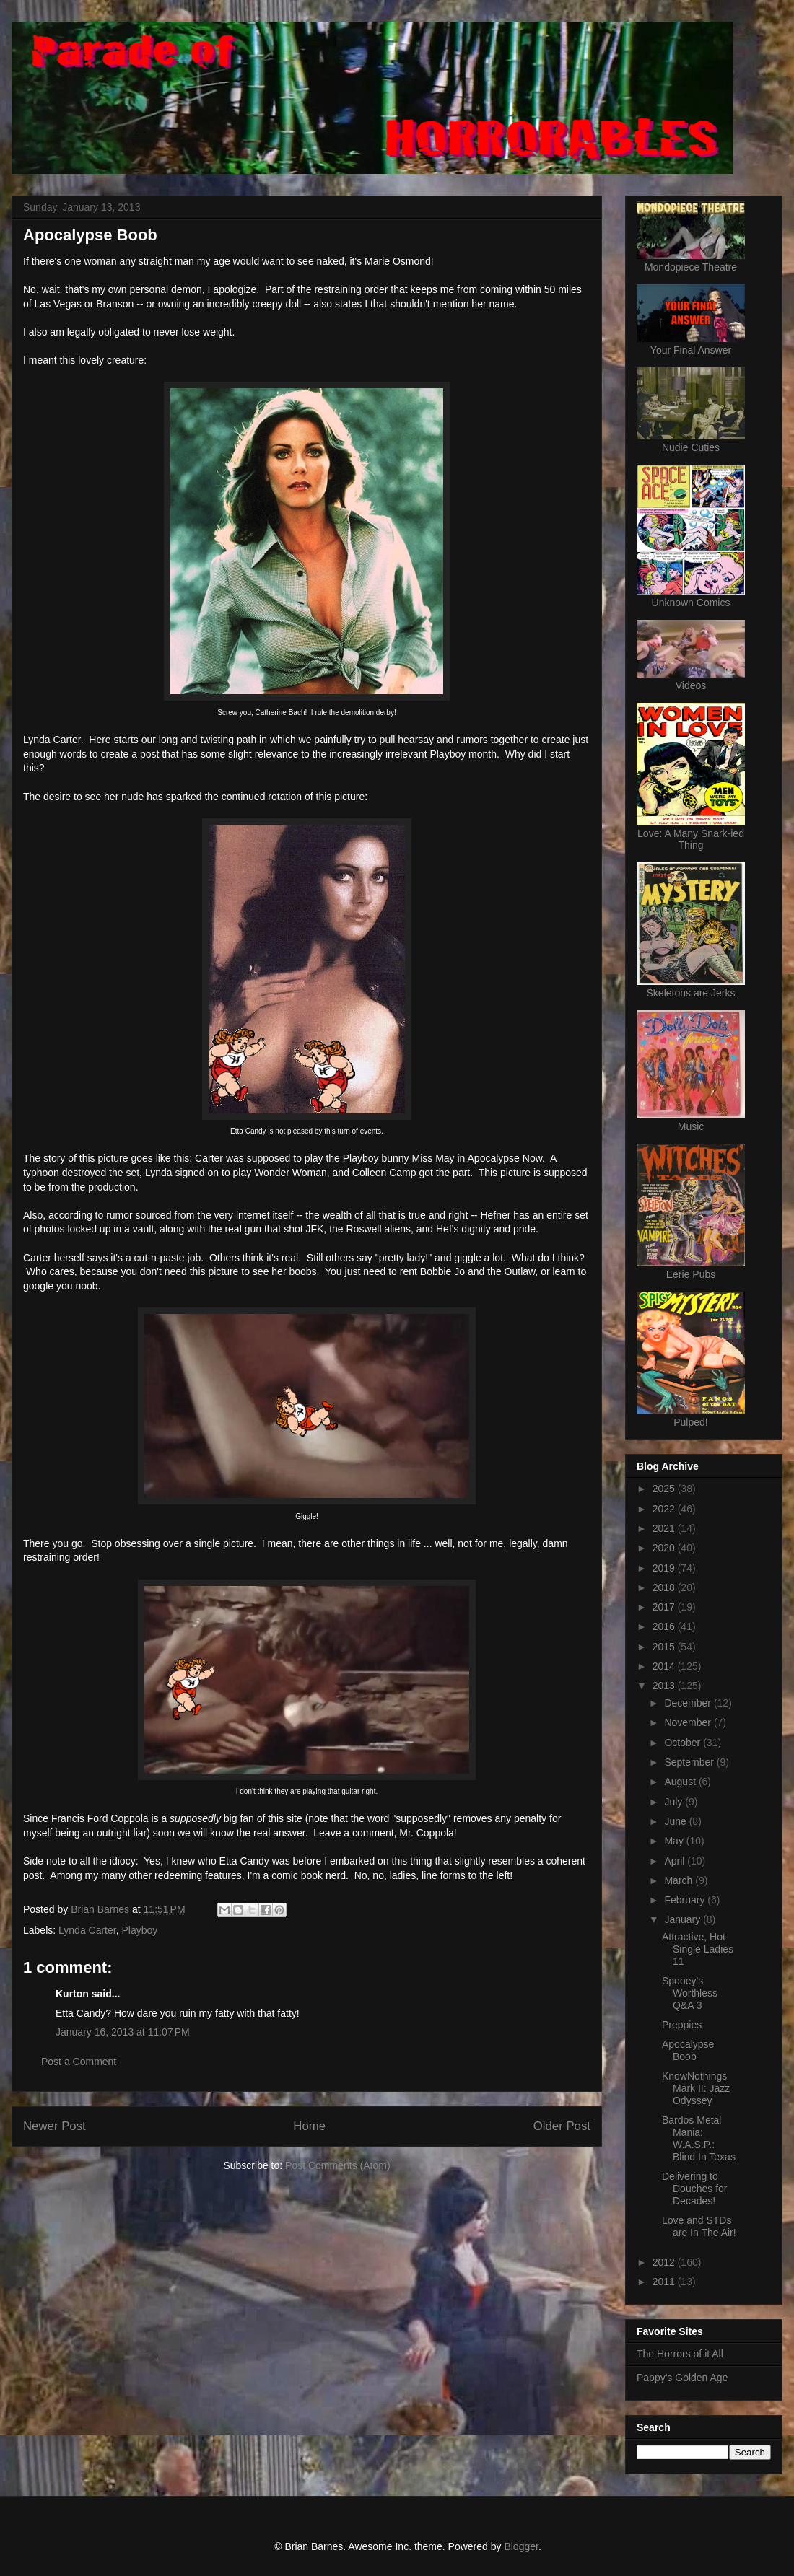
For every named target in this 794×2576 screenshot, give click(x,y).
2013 (665, 1685)
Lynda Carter (87, 1930)
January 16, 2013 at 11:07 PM (123, 2032)
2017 (665, 1607)
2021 (665, 1528)
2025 (665, 1488)
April (675, 1861)
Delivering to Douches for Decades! (694, 2188)
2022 (665, 1509)
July (674, 1802)
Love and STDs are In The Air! (699, 2226)
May (675, 1840)
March (679, 1880)
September (690, 1762)
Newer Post (54, 2126)
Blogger (521, 2546)
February (685, 1900)
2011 (665, 2281)
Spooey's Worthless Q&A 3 (689, 1993)
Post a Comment (78, 2061)
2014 (665, 1666)
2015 (665, 1646)
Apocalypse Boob (688, 2050)
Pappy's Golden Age (682, 2377)
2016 (665, 1626)
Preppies (682, 2024)
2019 (665, 1568)
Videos (691, 685)
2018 (665, 1587)
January (683, 1919)
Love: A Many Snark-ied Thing (690, 839)
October (683, 1742)
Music (691, 1126)
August (681, 1781)
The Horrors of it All (680, 2354)
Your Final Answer (690, 350)
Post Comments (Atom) (337, 2165)
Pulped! (690, 1422)
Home (309, 2126)
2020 (665, 1548)
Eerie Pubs (690, 1274)
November (688, 1722)
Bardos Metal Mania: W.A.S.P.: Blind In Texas (699, 2138)
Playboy (139, 1930)
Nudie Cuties (691, 447)
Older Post (561, 2126)
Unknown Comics (691, 602)
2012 (665, 2262)
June (676, 1821)
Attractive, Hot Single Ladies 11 (697, 1949)
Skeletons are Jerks (691, 993)
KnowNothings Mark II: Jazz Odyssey (696, 2088)
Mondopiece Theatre (691, 267)
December (688, 1703)
